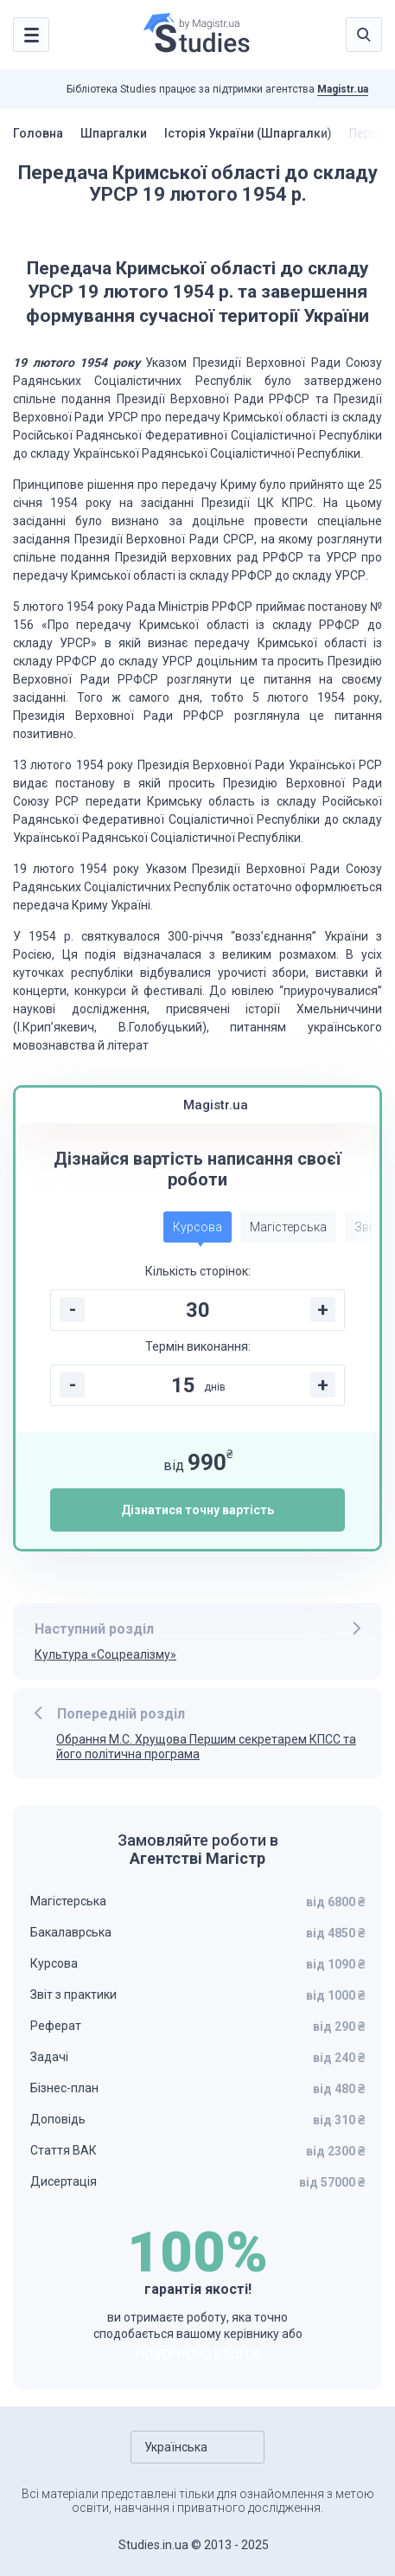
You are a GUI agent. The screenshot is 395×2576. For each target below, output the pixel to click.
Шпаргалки (113, 133)
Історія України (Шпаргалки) (248, 133)
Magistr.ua (342, 89)
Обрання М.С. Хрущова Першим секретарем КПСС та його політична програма (206, 1746)
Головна (38, 133)
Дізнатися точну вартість (197, 1510)
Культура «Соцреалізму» (105, 1654)
